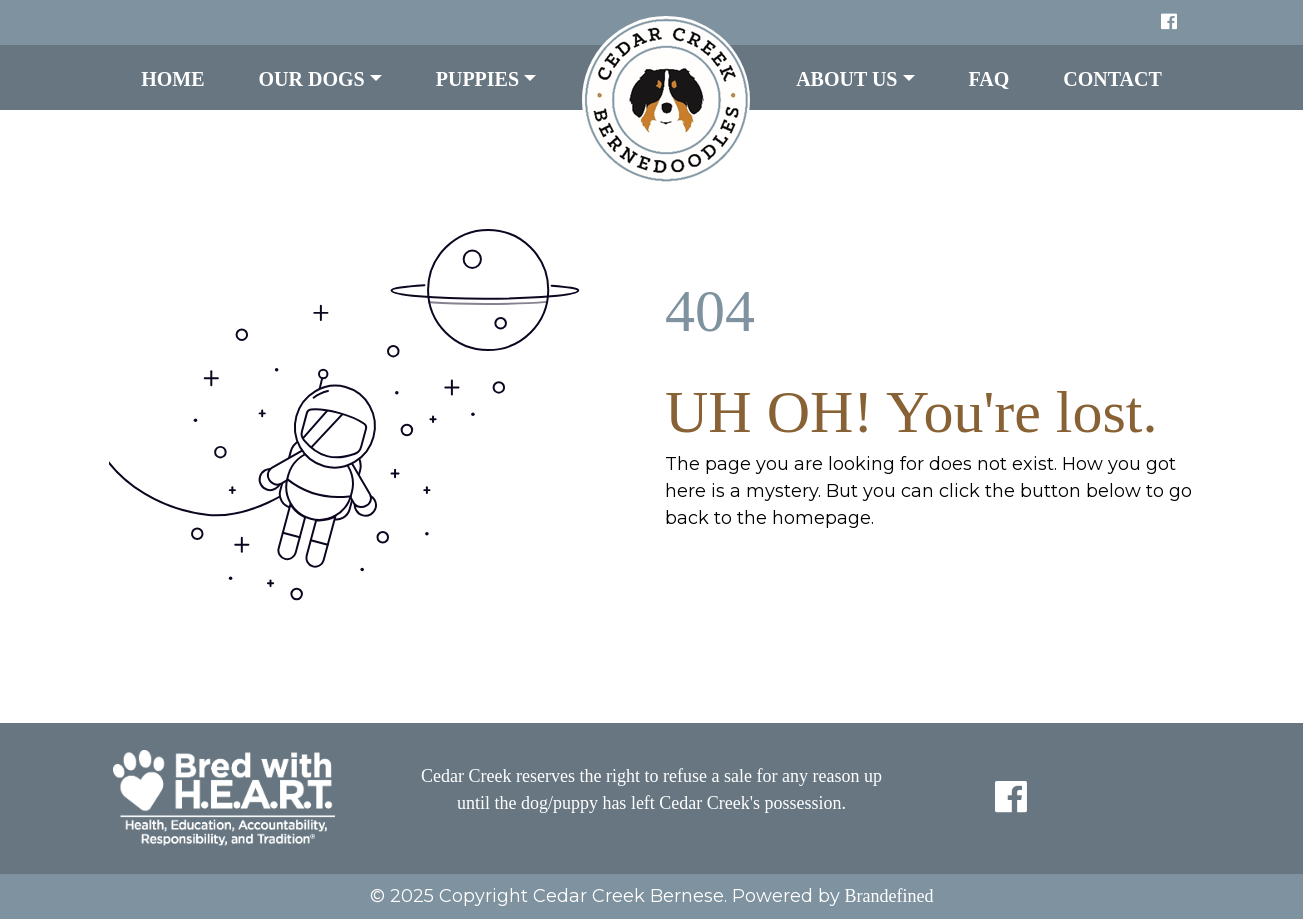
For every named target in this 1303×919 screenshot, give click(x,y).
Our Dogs (312, 79)
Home (172, 79)
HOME (706, 570)
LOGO (666, 100)
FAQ (989, 79)
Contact (1112, 79)
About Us (846, 79)
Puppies (477, 79)
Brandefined (889, 896)
